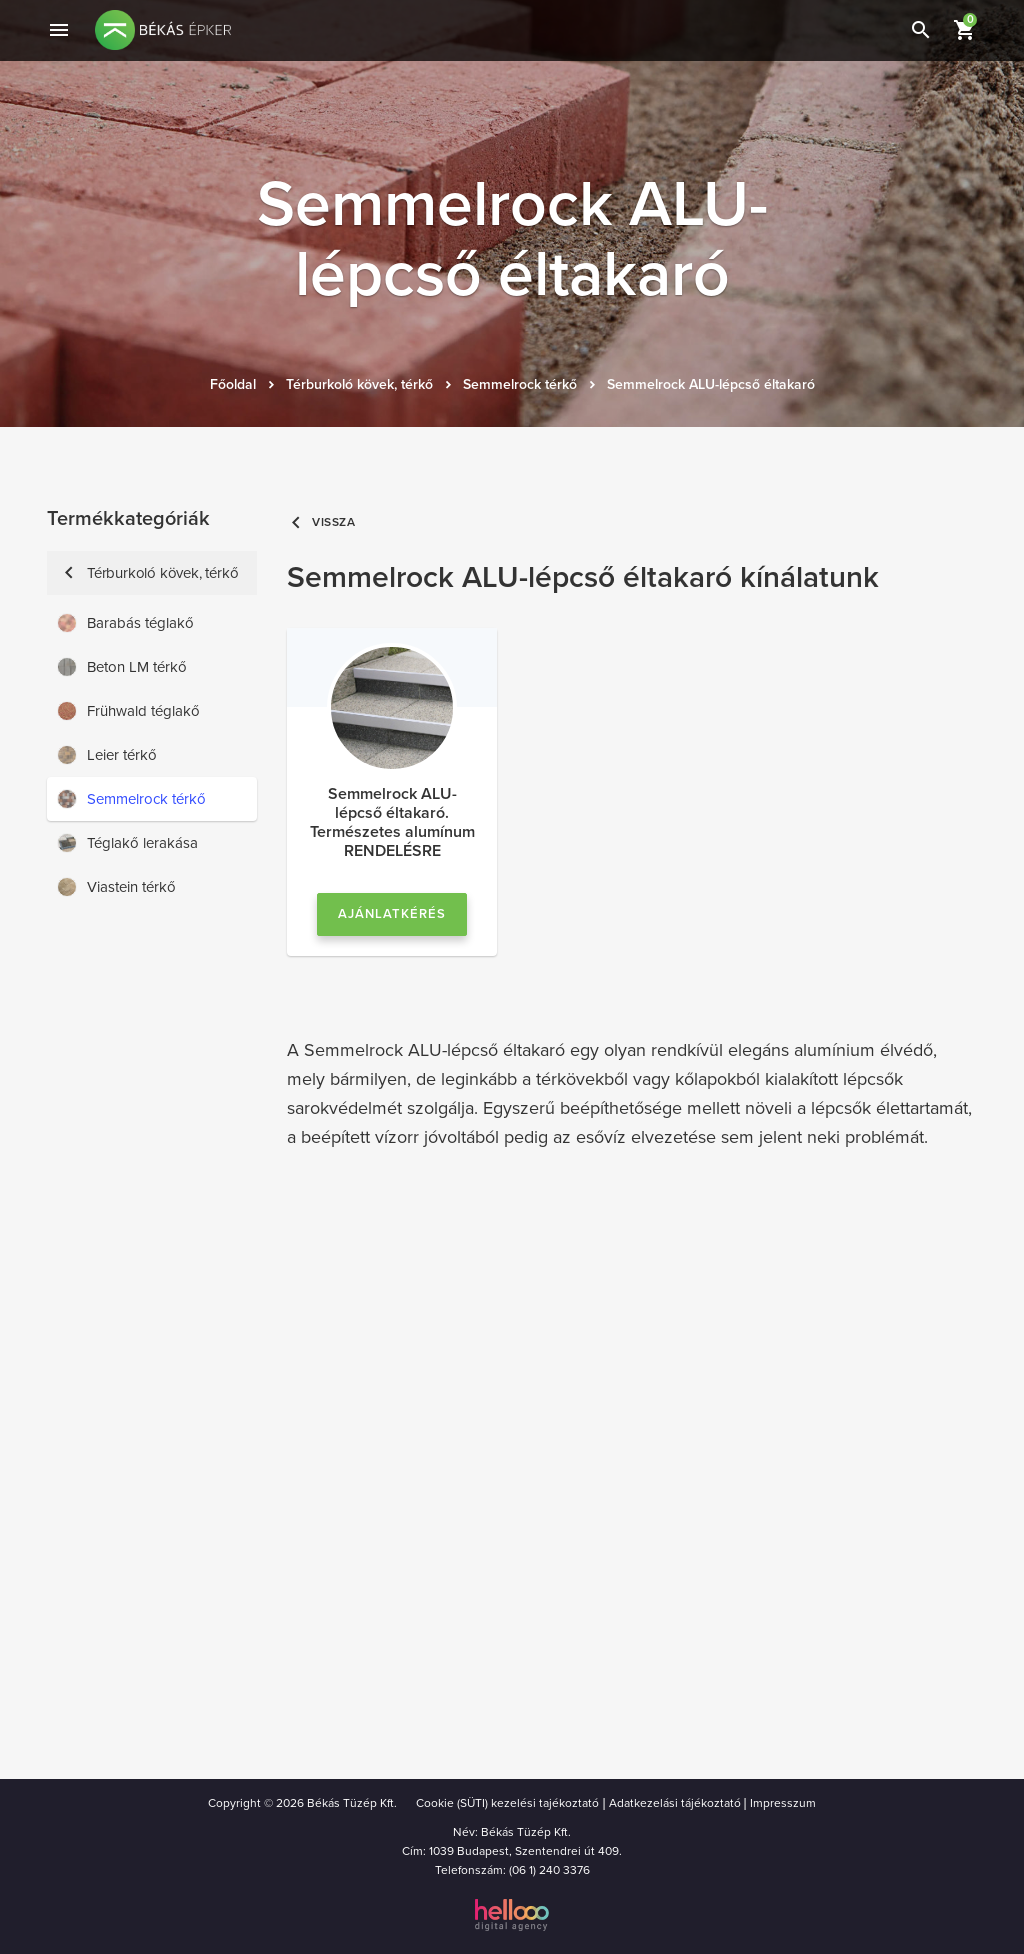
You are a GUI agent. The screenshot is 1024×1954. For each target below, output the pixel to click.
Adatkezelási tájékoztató (675, 1803)
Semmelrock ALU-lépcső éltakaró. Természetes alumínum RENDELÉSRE (392, 823)
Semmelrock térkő (520, 384)
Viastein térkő (116, 887)
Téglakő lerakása (127, 843)
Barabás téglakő (125, 623)
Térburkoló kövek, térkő (359, 384)
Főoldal (233, 384)
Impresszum (783, 1803)
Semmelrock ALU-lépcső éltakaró (711, 384)
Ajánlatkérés (392, 914)
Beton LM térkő (122, 667)
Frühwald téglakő (128, 711)
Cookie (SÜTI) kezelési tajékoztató (507, 1803)
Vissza (321, 522)
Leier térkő (107, 755)
